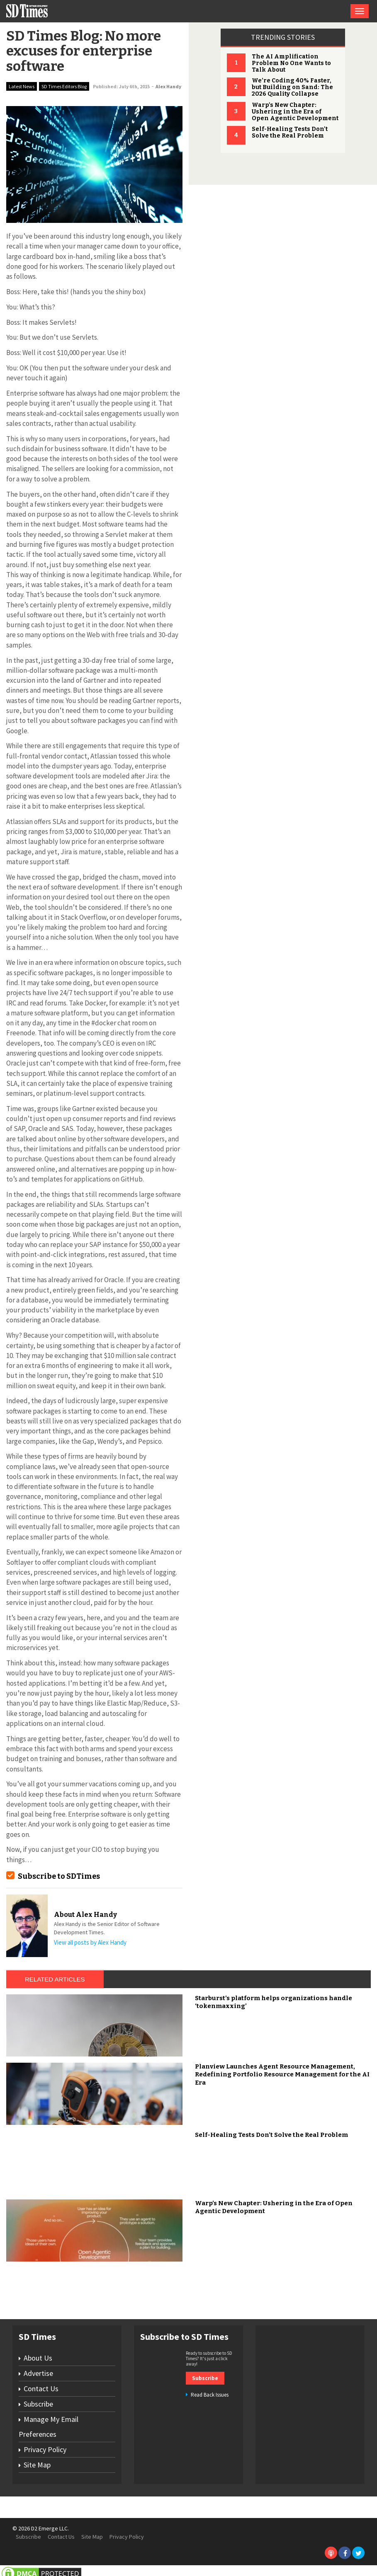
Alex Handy (168, 86)
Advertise (38, 2373)
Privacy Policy (45, 2449)
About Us (38, 2358)
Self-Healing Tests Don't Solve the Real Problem (290, 132)
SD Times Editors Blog (64, 86)
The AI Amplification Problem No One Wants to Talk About (291, 63)
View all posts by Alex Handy (90, 1942)
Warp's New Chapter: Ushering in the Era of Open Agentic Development (295, 111)
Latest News (21, 86)
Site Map (37, 2465)
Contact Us (41, 2388)
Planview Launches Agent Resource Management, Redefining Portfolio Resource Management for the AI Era (282, 2074)
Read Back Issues (210, 2394)
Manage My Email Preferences (48, 2426)
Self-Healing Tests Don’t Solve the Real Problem (271, 2135)
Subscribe (38, 2404)
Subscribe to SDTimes (59, 1876)
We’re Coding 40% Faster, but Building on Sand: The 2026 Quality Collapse (292, 87)
